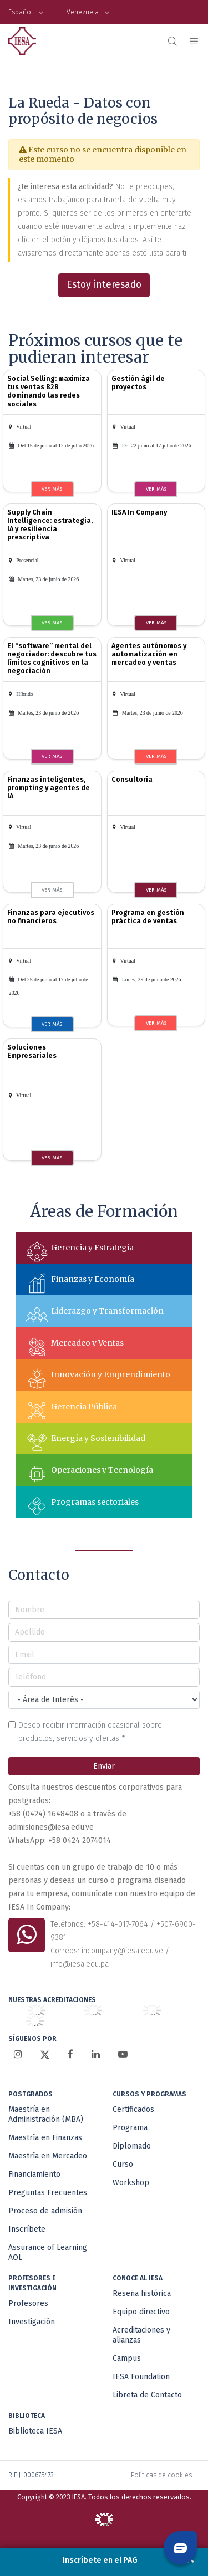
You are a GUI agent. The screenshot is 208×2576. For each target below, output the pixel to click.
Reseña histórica (142, 2293)
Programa (130, 2127)
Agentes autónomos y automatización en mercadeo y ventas (148, 654)
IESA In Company (139, 512)
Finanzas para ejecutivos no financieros (50, 916)
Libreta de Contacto (147, 2395)
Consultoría (132, 779)
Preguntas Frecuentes (47, 2192)
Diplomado (132, 2146)
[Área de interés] (104, 1700)
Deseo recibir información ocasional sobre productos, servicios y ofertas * (90, 1731)
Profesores (28, 2303)
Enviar (104, 1766)
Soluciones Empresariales (32, 1051)
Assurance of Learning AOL (47, 2252)
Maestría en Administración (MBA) (45, 2114)
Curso (123, 2164)
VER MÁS (52, 489)
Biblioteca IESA (35, 2431)
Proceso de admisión (45, 2211)
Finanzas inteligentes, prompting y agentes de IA (48, 787)
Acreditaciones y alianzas (141, 2335)
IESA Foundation (141, 2376)
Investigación (31, 2321)
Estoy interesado (104, 285)
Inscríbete (26, 2229)
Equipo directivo (141, 2312)
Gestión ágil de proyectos (138, 382)
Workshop (131, 2182)
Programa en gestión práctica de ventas (147, 916)
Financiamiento (34, 2174)
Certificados (133, 2109)
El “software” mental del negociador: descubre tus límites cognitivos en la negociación (52, 658)
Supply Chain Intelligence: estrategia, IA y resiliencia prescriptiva (50, 524)
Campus (127, 2358)
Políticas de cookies (161, 2475)
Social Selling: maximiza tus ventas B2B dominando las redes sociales (48, 391)
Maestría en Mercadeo (47, 2156)
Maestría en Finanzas (45, 2137)
